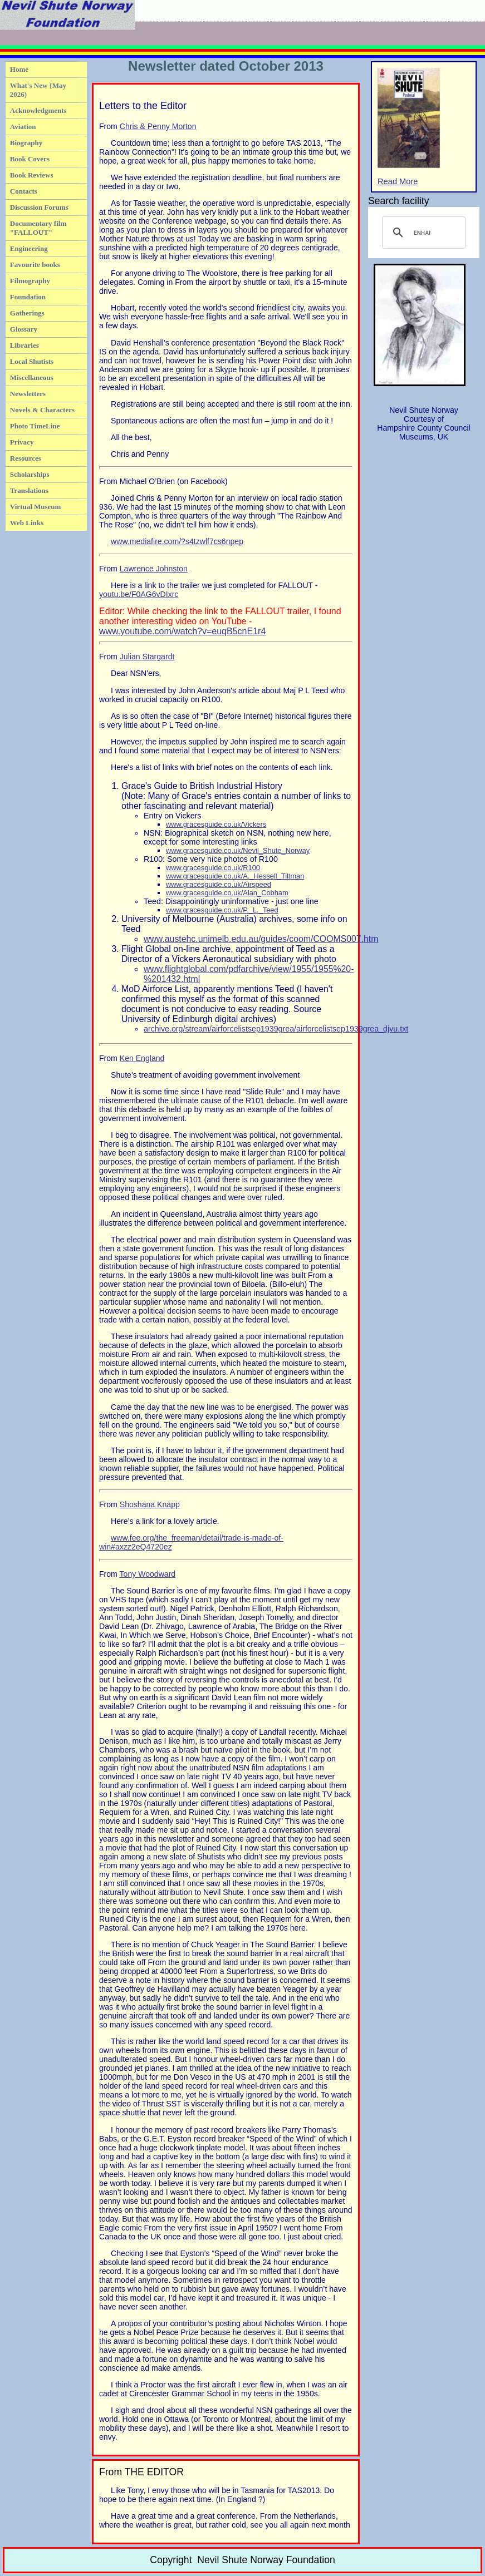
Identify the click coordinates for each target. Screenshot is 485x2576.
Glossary (23, 329)
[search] (422, 232)
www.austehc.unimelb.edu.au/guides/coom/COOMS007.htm (261, 939)
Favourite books (35, 264)
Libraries (24, 345)
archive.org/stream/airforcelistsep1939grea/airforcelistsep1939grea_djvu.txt (276, 1028)
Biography (26, 143)
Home (19, 69)
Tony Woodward (148, 1574)
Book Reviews (31, 175)
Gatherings (27, 313)
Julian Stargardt (147, 656)
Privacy (22, 442)
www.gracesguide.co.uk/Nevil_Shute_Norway (238, 850)
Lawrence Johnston (154, 568)
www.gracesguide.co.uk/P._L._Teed (222, 910)
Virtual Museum (35, 506)
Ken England (142, 1058)
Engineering (29, 248)
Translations (29, 490)
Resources (25, 458)
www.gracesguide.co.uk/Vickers (216, 824)
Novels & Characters (42, 410)
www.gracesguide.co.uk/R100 (213, 867)
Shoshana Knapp (150, 1504)
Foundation (28, 297)
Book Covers (30, 159)
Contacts (23, 191)
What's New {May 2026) (38, 89)
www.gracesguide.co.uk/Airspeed (218, 884)
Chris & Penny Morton (158, 126)
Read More (409, 127)
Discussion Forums (39, 207)
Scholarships (30, 474)
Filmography (30, 281)
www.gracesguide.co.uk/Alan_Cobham (227, 893)
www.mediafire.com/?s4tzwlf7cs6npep (177, 541)
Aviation (23, 126)
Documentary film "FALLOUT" (38, 227)
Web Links (26, 523)
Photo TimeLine (35, 426)
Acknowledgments (38, 110)
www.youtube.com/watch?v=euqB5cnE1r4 (182, 631)
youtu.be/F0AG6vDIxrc (138, 594)
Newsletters (28, 393)
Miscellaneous (31, 377)
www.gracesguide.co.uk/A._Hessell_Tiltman (235, 876)
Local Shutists (31, 361)
